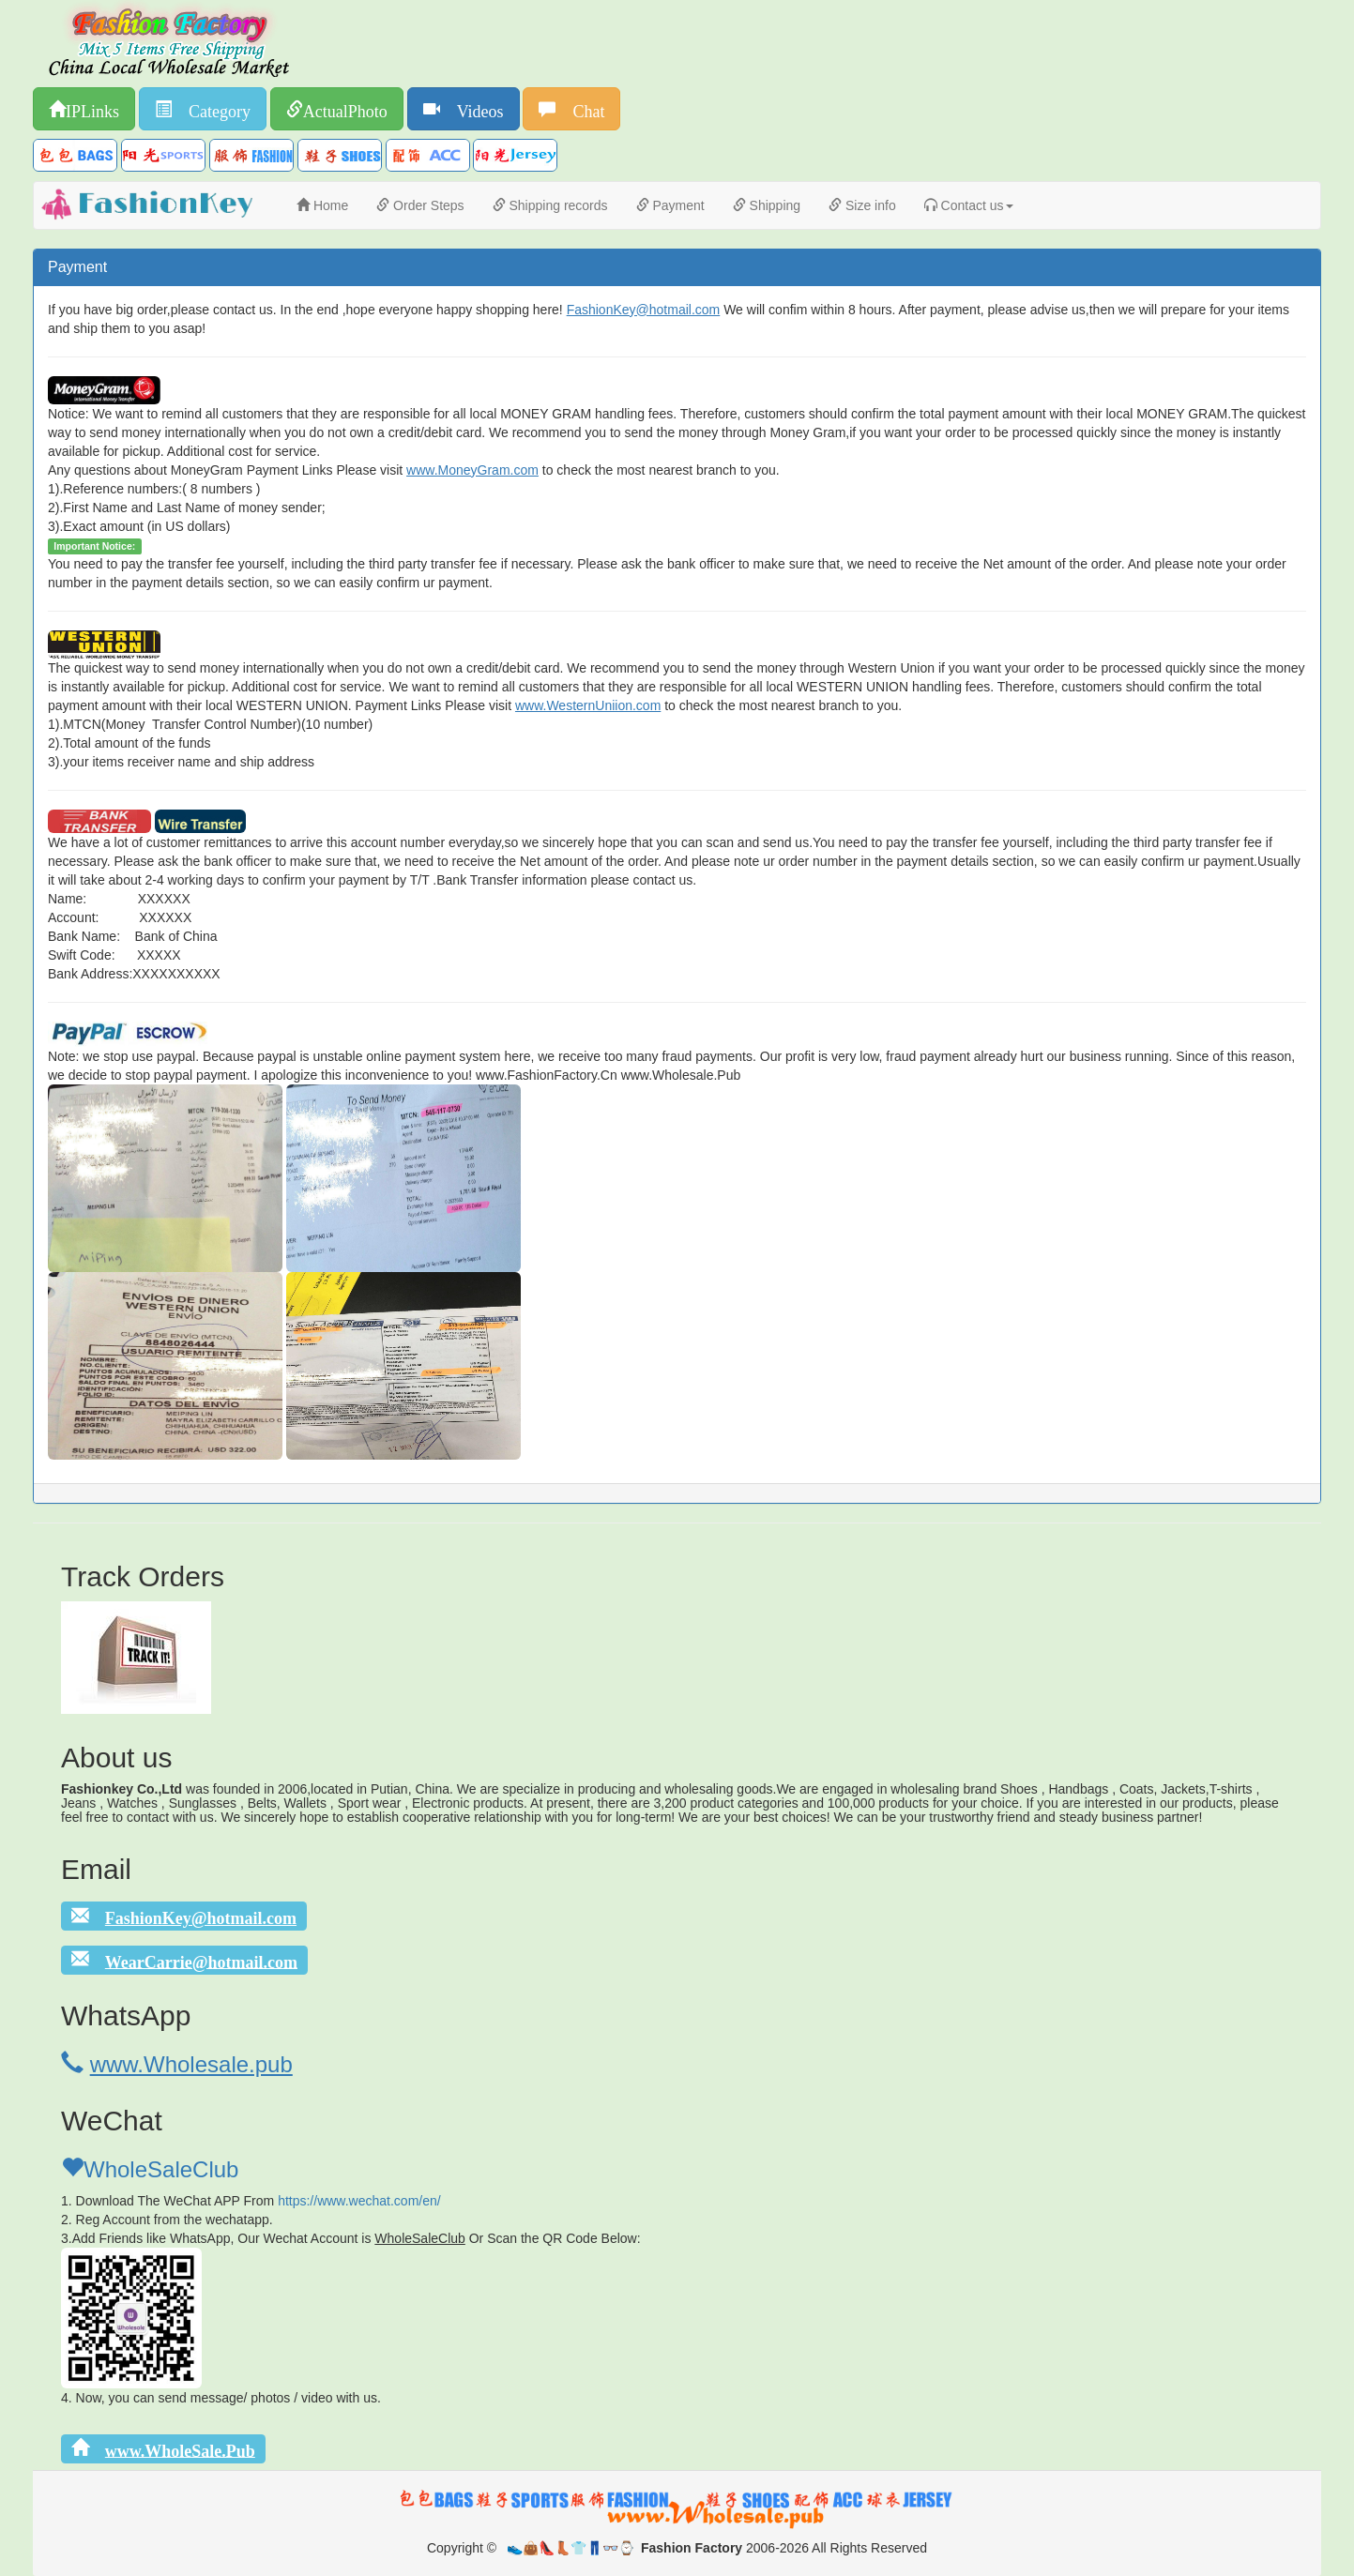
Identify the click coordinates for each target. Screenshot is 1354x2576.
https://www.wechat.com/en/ (359, 2200)
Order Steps (420, 205)
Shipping (766, 205)
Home (322, 205)
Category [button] (211, 108)
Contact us (968, 205)
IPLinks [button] (92, 108)
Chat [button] (579, 108)
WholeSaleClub (149, 2169)
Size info (862, 205)
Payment (670, 205)
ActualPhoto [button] (345, 108)
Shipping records (550, 205)
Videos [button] (472, 108)
